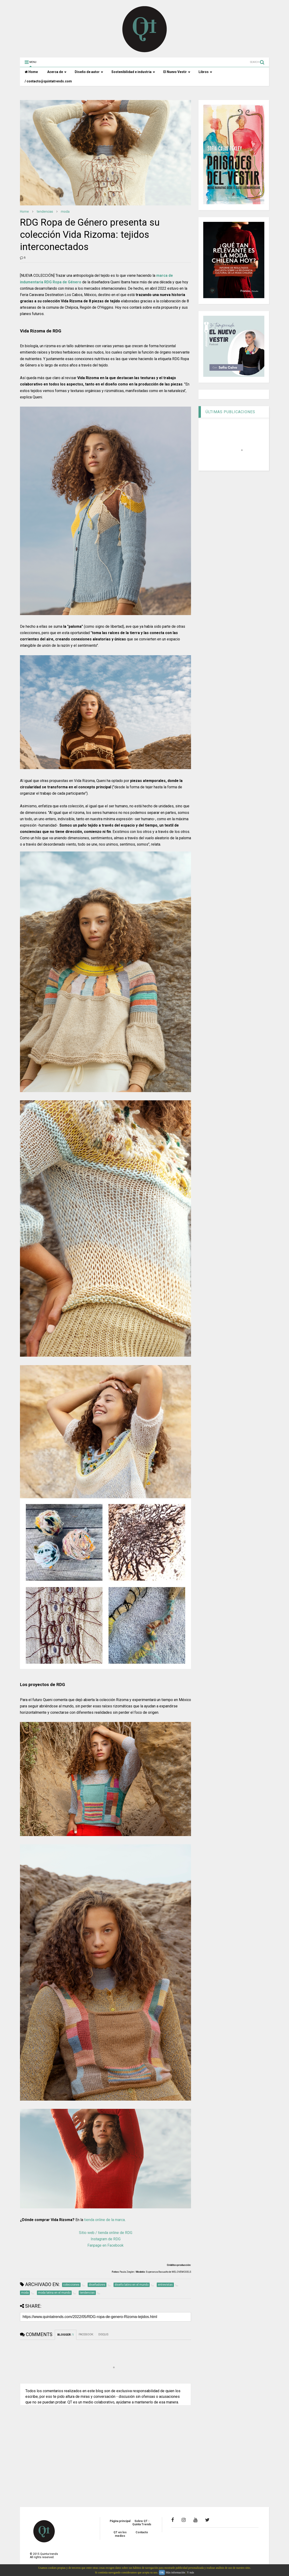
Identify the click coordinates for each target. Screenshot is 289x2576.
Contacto (142, 2532)
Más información (175, 2572)
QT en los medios (120, 2534)
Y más (190, 2572)
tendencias (45, 211)
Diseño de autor (89, 72)
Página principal (120, 2521)
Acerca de (56, 72)
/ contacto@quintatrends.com (48, 81)
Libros (205, 72)
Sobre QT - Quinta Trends (141, 2522)
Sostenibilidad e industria (133, 72)
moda (65, 211)
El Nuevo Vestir (176, 72)
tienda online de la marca (104, 2220)
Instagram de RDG (106, 2239)
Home (31, 72)
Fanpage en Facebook (105, 2245)
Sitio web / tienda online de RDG (105, 2232)
